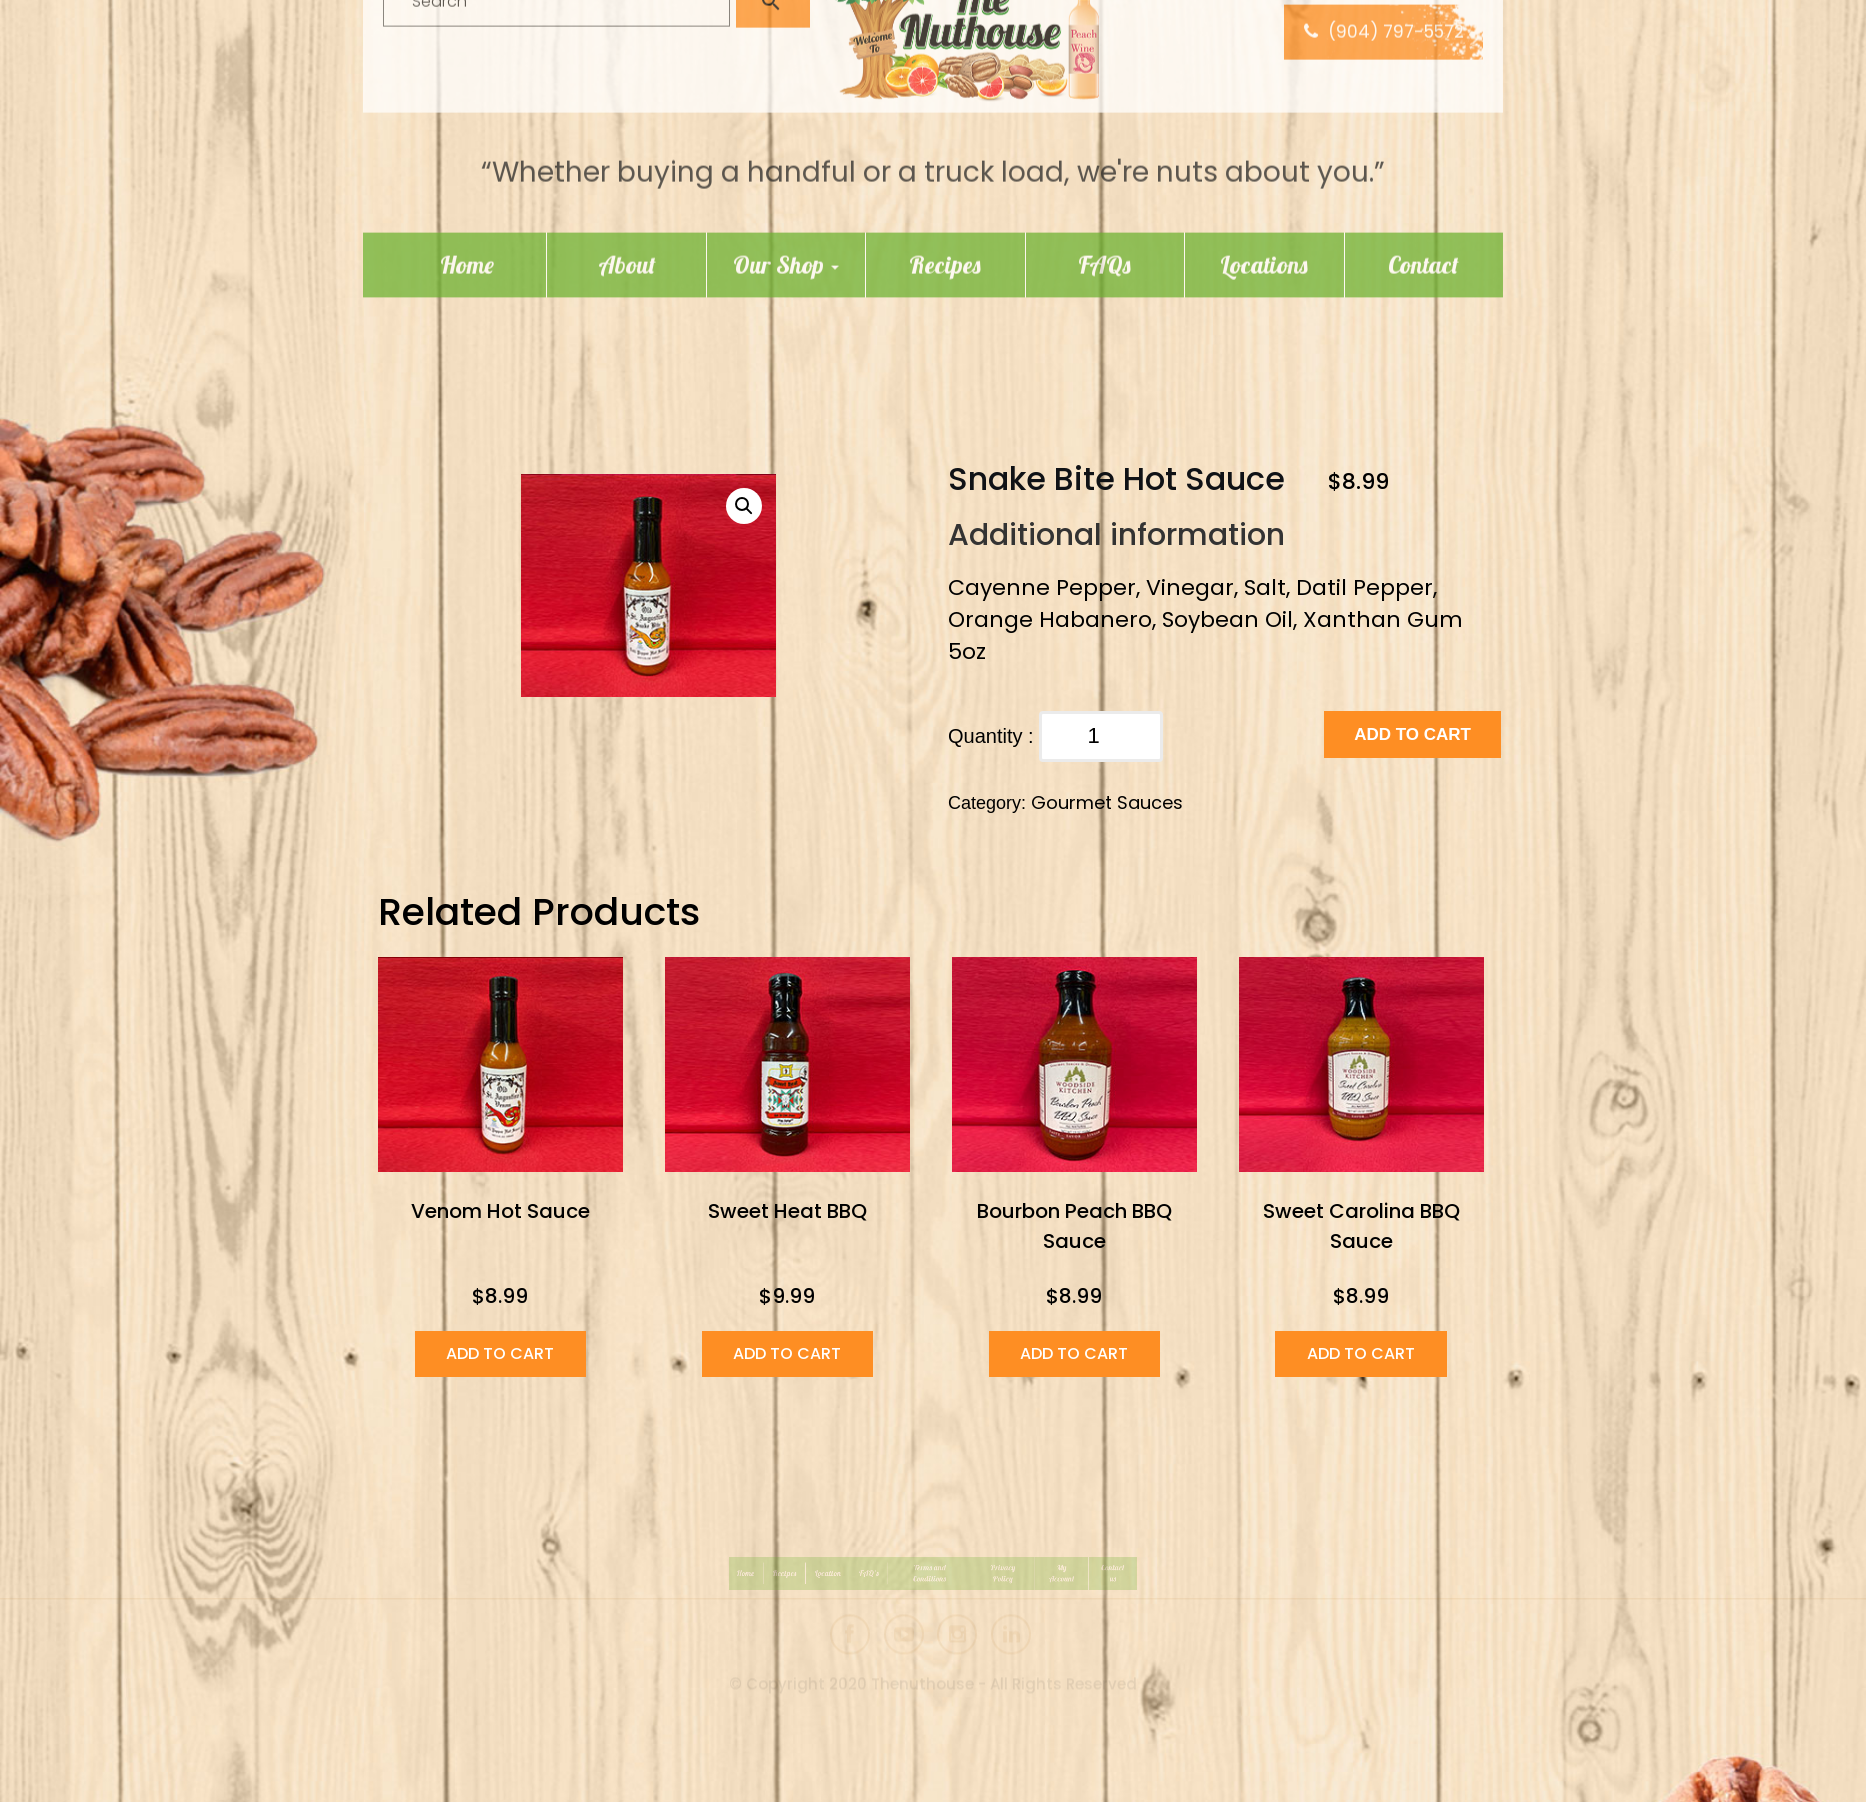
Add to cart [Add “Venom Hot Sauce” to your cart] (500, 1353)
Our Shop (786, 171)
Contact (1423, 171)
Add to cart (1412, 734)
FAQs (1104, 171)
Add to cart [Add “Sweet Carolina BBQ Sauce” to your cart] (1361, 1353)
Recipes (945, 171)
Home (467, 171)
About (627, 171)
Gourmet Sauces (1107, 802)
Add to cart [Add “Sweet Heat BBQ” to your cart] (787, 1353)
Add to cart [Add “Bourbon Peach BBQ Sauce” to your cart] (1074, 1353)
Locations (1264, 171)
